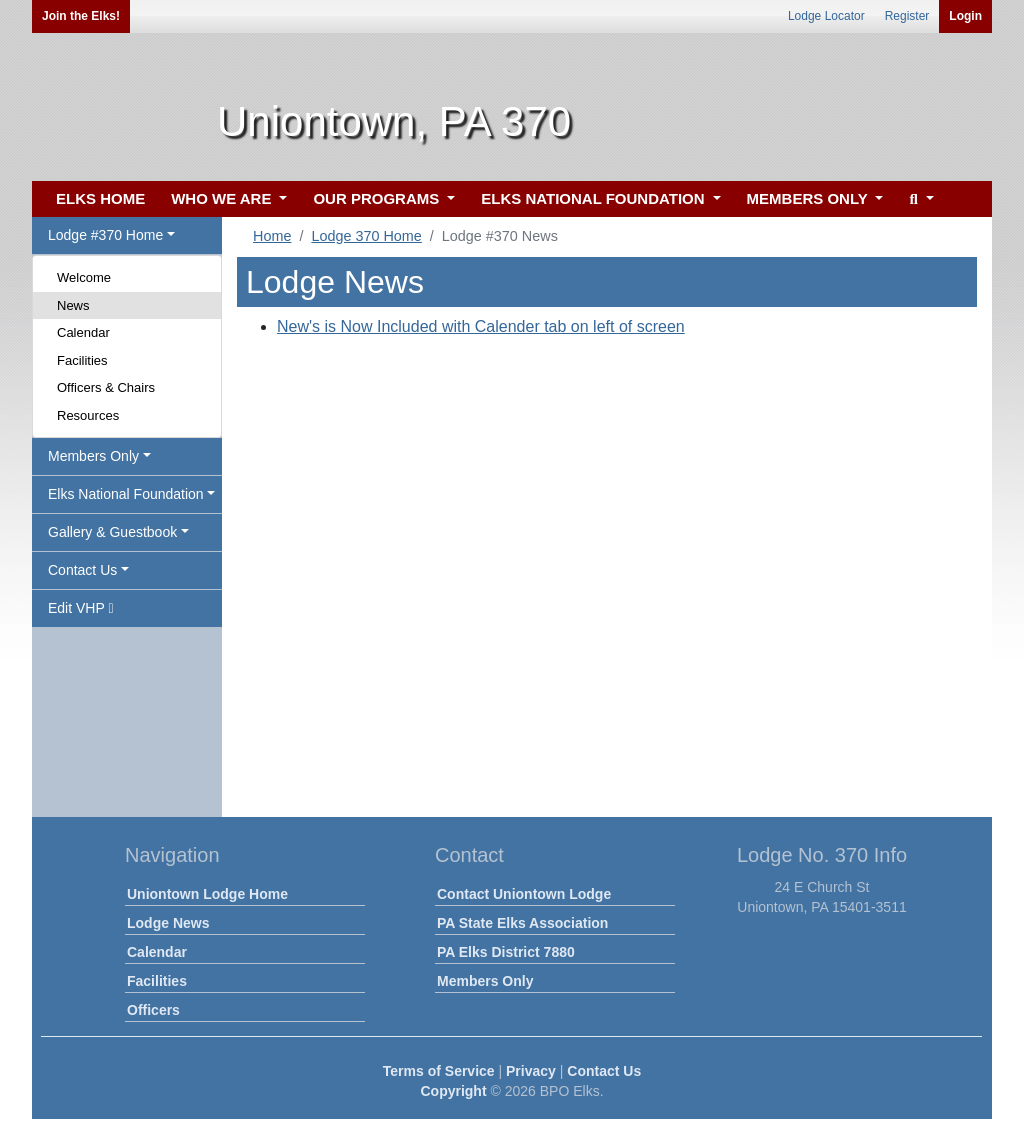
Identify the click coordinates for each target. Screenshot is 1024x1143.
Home (272, 236)
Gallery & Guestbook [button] (112, 532)
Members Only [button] (93, 456)
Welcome (84, 277)
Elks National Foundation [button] (126, 494)
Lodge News (168, 923)
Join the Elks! (81, 16)
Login (965, 16)
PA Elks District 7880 (506, 952)
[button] (918, 199)
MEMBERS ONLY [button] (809, 198)
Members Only (485, 981)
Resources (88, 415)
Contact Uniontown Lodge (524, 894)
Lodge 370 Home (366, 236)
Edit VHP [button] (81, 608)
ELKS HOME (100, 198)
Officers (153, 1010)
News (73, 305)
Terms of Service (439, 1071)
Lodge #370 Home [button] (105, 235)
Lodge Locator (826, 16)
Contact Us (604, 1071)
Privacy (531, 1071)
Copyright (453, 1091)
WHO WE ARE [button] (223, 198)
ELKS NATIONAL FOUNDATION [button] (595, 198)
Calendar (83, 332)
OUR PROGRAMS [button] (378, 198)
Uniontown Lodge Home (207, 894)
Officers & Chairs (106, 387)
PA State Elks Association (522, 923)
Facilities (82, 360)
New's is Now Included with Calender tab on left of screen (481, 326)
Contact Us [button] (82, 570)
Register (907, 16)
